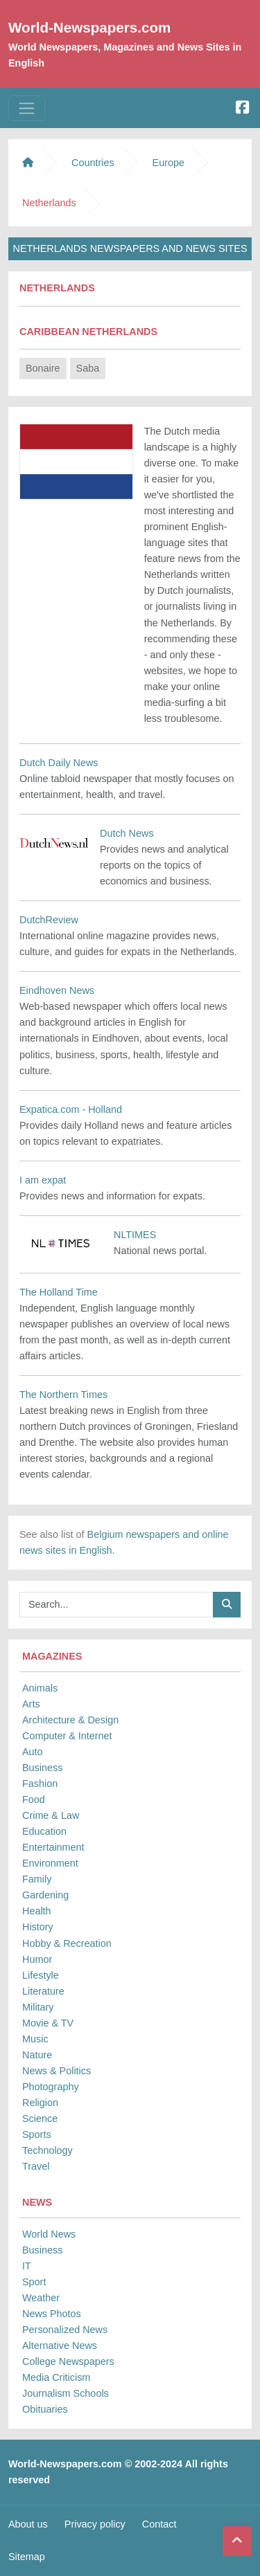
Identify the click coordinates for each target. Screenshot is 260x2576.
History (37, 1926)
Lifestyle (40, 1975)
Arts (31, 1703)
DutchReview (48, 919)
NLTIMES (135, 1234)
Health (36, 1910)
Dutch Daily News (58, 762)
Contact (159, 2524)
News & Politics (56, 2070)
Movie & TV (47, 2023)
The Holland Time (58, 1292)
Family (36, 1879)
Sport (34, 2281)
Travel (35, 2166)
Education (44, 1831)
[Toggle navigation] (26, 108)
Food (33, 1799)
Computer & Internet (67, 1735)
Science (40, 2118)
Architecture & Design (70, 1719)
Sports (36, 2134)
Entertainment (53, 1847)
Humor (37, 1959)
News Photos (51, 2313)
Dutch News (127, 833)
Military (38, 2007)
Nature (37, 2054)
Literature (43, 1991)
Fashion (40, 1783)
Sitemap (26, 2556)
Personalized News (64, 2329)
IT (26, 2265)
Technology (47, 2150)
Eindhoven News (56, 990)
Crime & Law (50, 1815)
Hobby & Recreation (67, 1943)
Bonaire (43, 368)
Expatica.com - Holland (70, 1109)
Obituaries (45, 2409)
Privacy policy (94, 2524)
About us (28, 2524)
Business (42, 1767)
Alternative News (59, 2345)
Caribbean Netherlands (88, 331)
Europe (168, 162)
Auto (32, 1751)
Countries (92, 162)
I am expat (42, 1180)
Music (35, 2038)
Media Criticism (56, 2377)
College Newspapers (68, 2361)
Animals (40, 1688)
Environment (50, 1863)
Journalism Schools (65, 2393)
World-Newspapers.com (89, 27)
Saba (88, 368)
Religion (40, 2102)
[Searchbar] (116, 1604)
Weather (41, 2297)
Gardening (45, 1895)
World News (49, 2234)
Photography (50, 2086)
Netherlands (57, 287)
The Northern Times (63, 1394)
